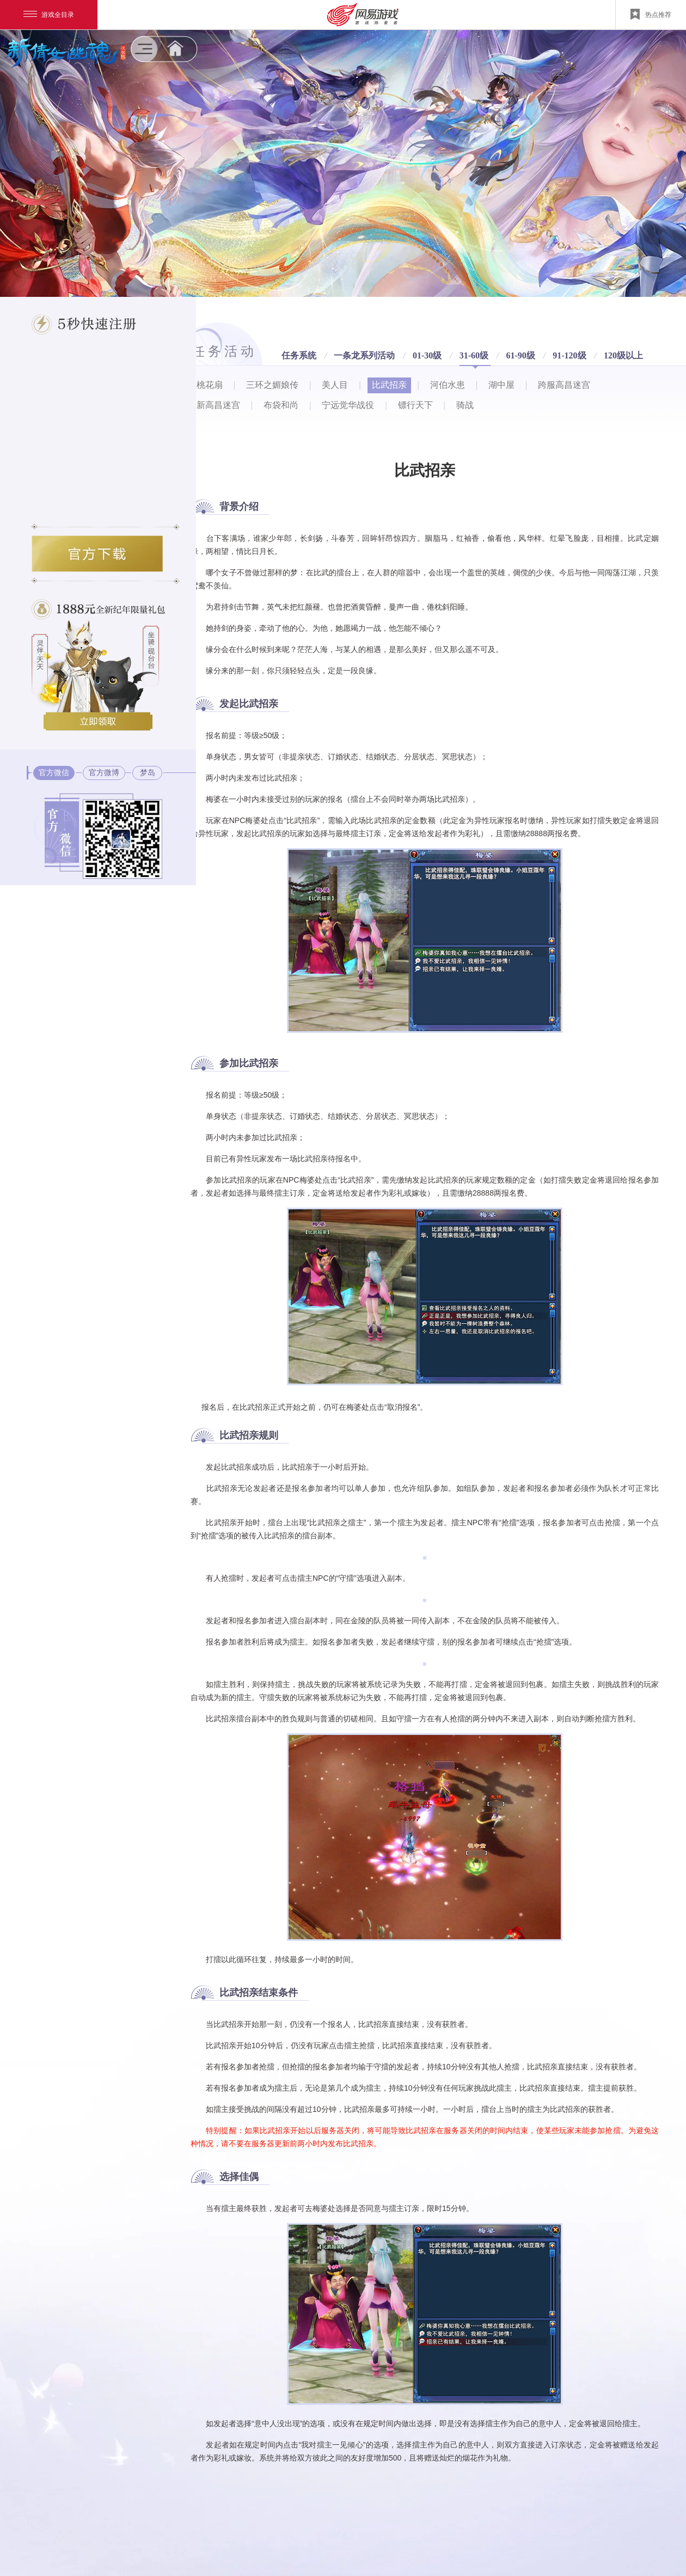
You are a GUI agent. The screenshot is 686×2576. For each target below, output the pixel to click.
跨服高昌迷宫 (564, 384)
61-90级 (521, 356)
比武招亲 (389, 384)
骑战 (465, 405)
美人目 (335, 384)
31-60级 (475, 356)
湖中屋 (501, 384)
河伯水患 (447, 384)
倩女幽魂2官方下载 (97, 553)
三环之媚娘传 (272, 384)
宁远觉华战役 (348, 405)
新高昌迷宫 (218, 405)
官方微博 (104, 773)
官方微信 (54, 773)
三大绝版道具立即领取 (98, 721)
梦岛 (147, 773)
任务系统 (299, 356)
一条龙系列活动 (365, 356)
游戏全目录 (48, 15)
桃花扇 (210, 384)
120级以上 (623, 355)
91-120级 (571, 356)
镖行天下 (415, 405)
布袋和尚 (281, 405)
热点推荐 (650, 14)
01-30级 (428, 356)
